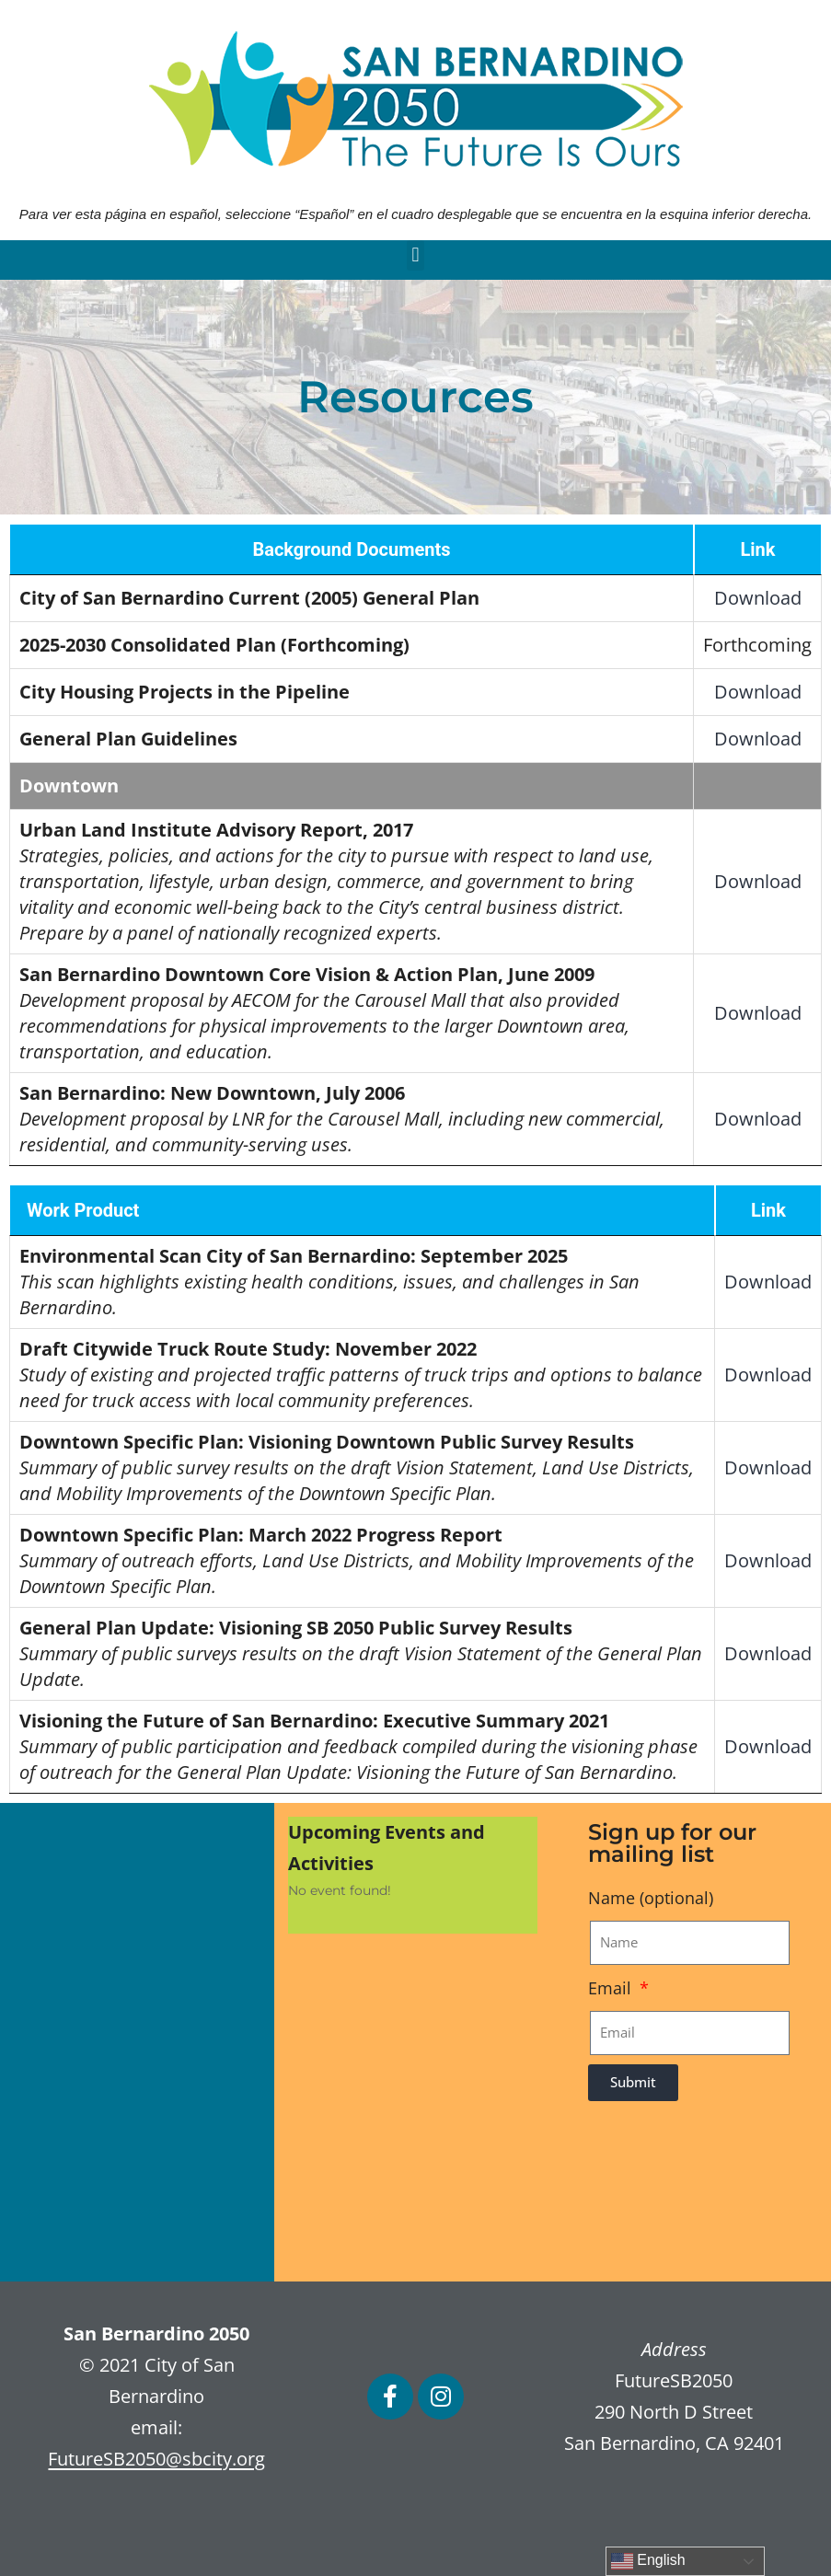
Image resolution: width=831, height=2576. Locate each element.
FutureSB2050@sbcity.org (156, 2458)
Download (758, 597)
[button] (415, 255)
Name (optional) (650, 1898)
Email (612, 1988)
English (648, 2561)
